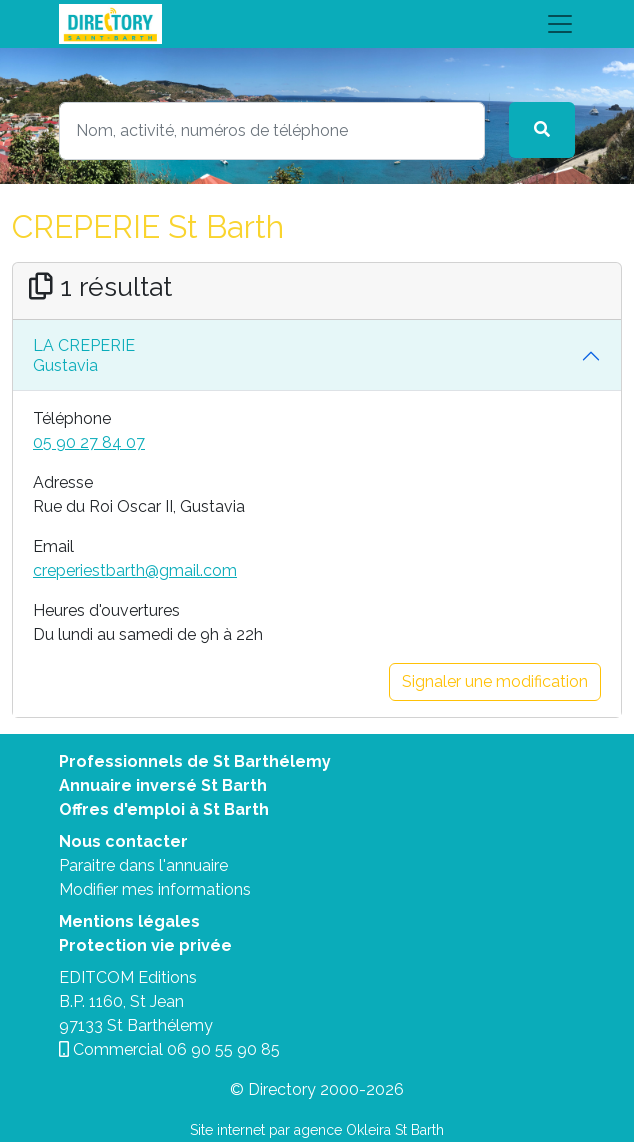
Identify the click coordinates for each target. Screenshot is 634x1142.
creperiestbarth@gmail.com (135, 570)
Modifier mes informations (155, 889)
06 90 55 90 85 (223, 1049)
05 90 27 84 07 (89, 442)
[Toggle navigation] (317, 24)
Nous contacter (123, 841)
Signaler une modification (495, 681)
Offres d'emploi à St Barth (164, 809)
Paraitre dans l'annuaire (143, 865)
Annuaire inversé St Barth (163, 785)
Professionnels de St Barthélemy (195, 761)
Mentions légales (129, 921)
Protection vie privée (145, 945)
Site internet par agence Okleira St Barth (317, 1130)
